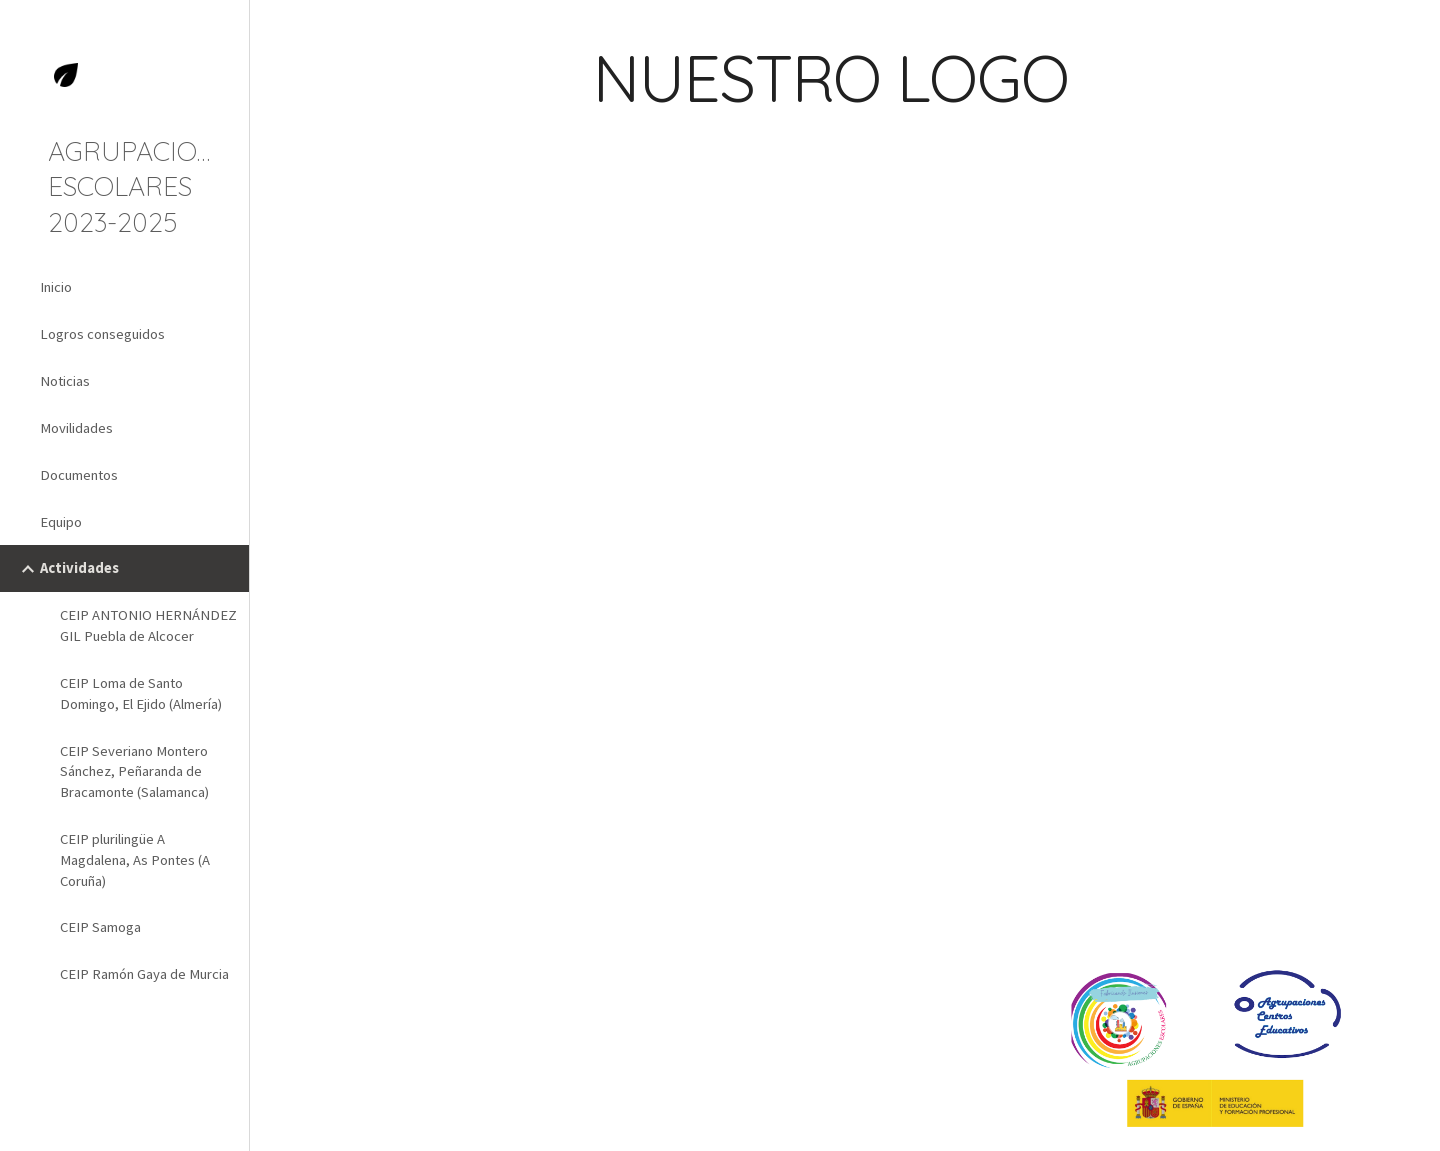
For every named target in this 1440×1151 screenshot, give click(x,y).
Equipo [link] (61, 522)
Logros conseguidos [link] (102, 334)
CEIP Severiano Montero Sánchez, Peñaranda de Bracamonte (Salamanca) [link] (134, 772)
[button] (1416, 28)
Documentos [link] (79, 475)
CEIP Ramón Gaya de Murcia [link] (144, 974)
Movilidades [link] (76, 428)
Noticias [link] (65, 381)
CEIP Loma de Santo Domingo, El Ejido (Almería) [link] (141, 693)
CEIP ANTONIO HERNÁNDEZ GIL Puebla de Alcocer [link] (148, 625)
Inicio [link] (56, 287)
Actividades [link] (79, 568)
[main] (936, 87)
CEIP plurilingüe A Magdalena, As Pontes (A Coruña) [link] (135, 860)
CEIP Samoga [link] (100, 927)
